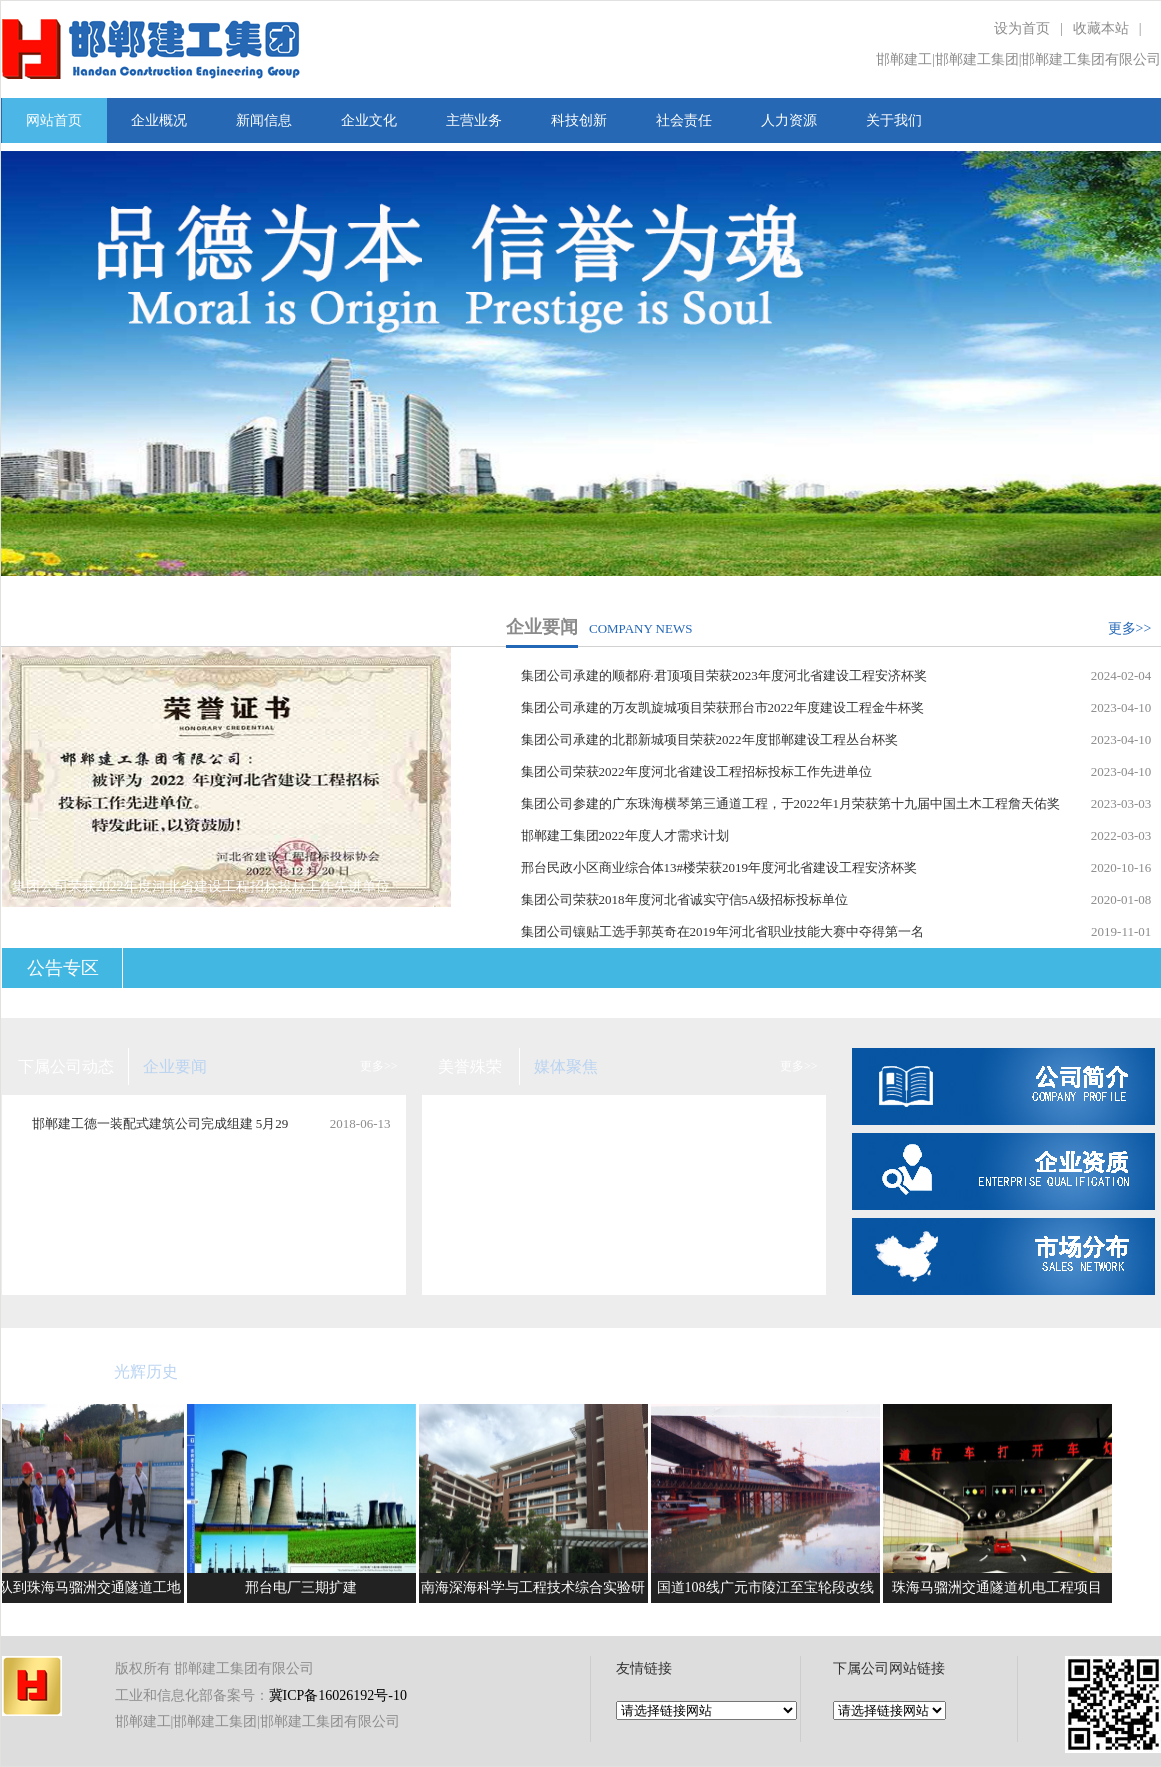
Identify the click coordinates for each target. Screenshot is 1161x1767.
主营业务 (474, 120)
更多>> (1130, 628)
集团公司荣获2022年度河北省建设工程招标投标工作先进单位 (696, 771)
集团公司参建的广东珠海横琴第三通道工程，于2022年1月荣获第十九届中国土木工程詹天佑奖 (791, 803)
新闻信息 (264, 120)
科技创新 (579, 120)
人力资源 (789, 120)
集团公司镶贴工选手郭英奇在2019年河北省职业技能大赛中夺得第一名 (722, 931)
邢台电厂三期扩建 (306, 1587)
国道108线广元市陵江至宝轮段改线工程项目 (770, 1591)
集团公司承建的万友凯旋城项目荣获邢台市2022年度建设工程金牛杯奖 (722, 707)
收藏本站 (1101, 28)
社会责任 (684, 120)
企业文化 (369, 120)
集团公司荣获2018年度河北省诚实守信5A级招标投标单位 (685, 899)
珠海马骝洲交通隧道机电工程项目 (1002, 1587)
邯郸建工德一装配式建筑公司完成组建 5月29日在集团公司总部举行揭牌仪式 (160, 1128)
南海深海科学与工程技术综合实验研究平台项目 (538, 1591)
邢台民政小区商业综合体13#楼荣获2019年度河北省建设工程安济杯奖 (719, 867)
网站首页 (54, 120)
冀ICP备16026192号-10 (338, 1695)
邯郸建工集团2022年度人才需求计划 (625, 835)
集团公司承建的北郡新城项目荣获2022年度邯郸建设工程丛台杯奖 (709, 739)
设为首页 (1022, 28)
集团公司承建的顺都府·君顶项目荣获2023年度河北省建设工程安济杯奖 (724, 675)
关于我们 (894, 120)
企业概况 (159, 120)
